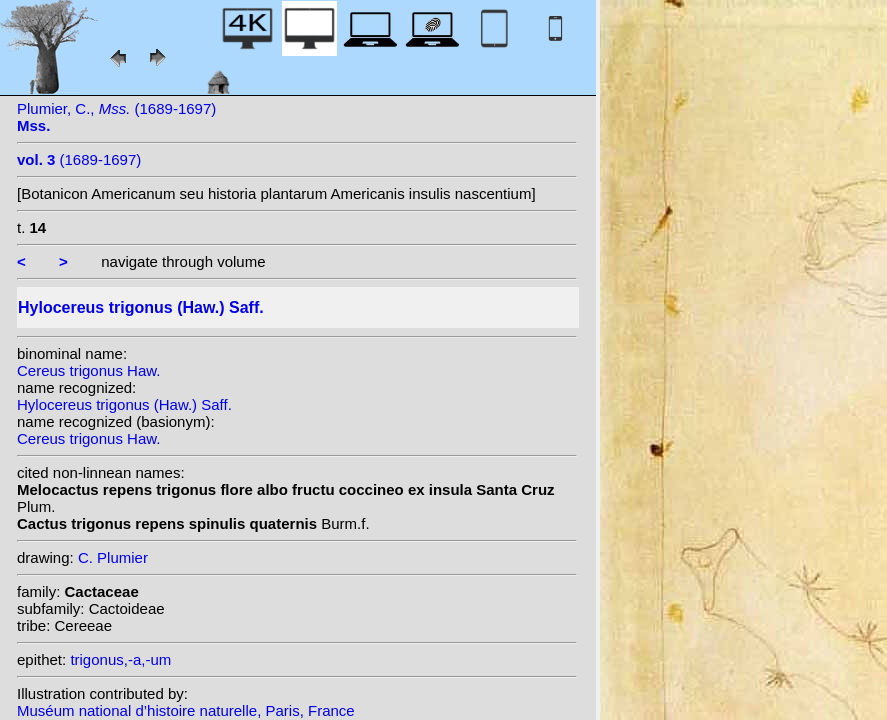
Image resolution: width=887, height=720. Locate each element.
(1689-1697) (79, 159)
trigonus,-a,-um (120, 659)
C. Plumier (113, 557)
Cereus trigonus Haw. (88, 370)
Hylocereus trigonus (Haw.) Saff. (124, 404)
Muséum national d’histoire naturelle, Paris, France (186, 710)
